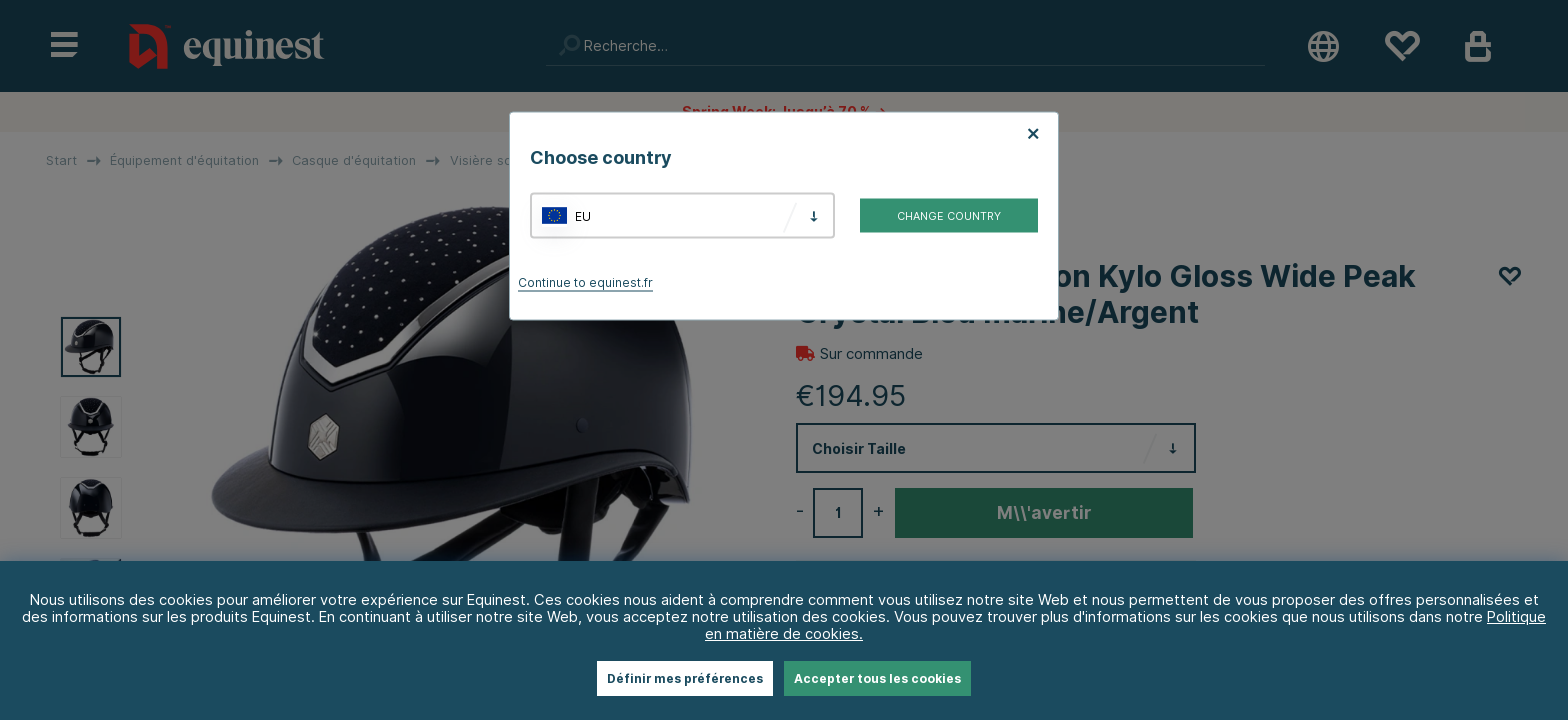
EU (583, 215)
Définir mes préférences (685, 678)
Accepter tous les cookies (877, 678)
